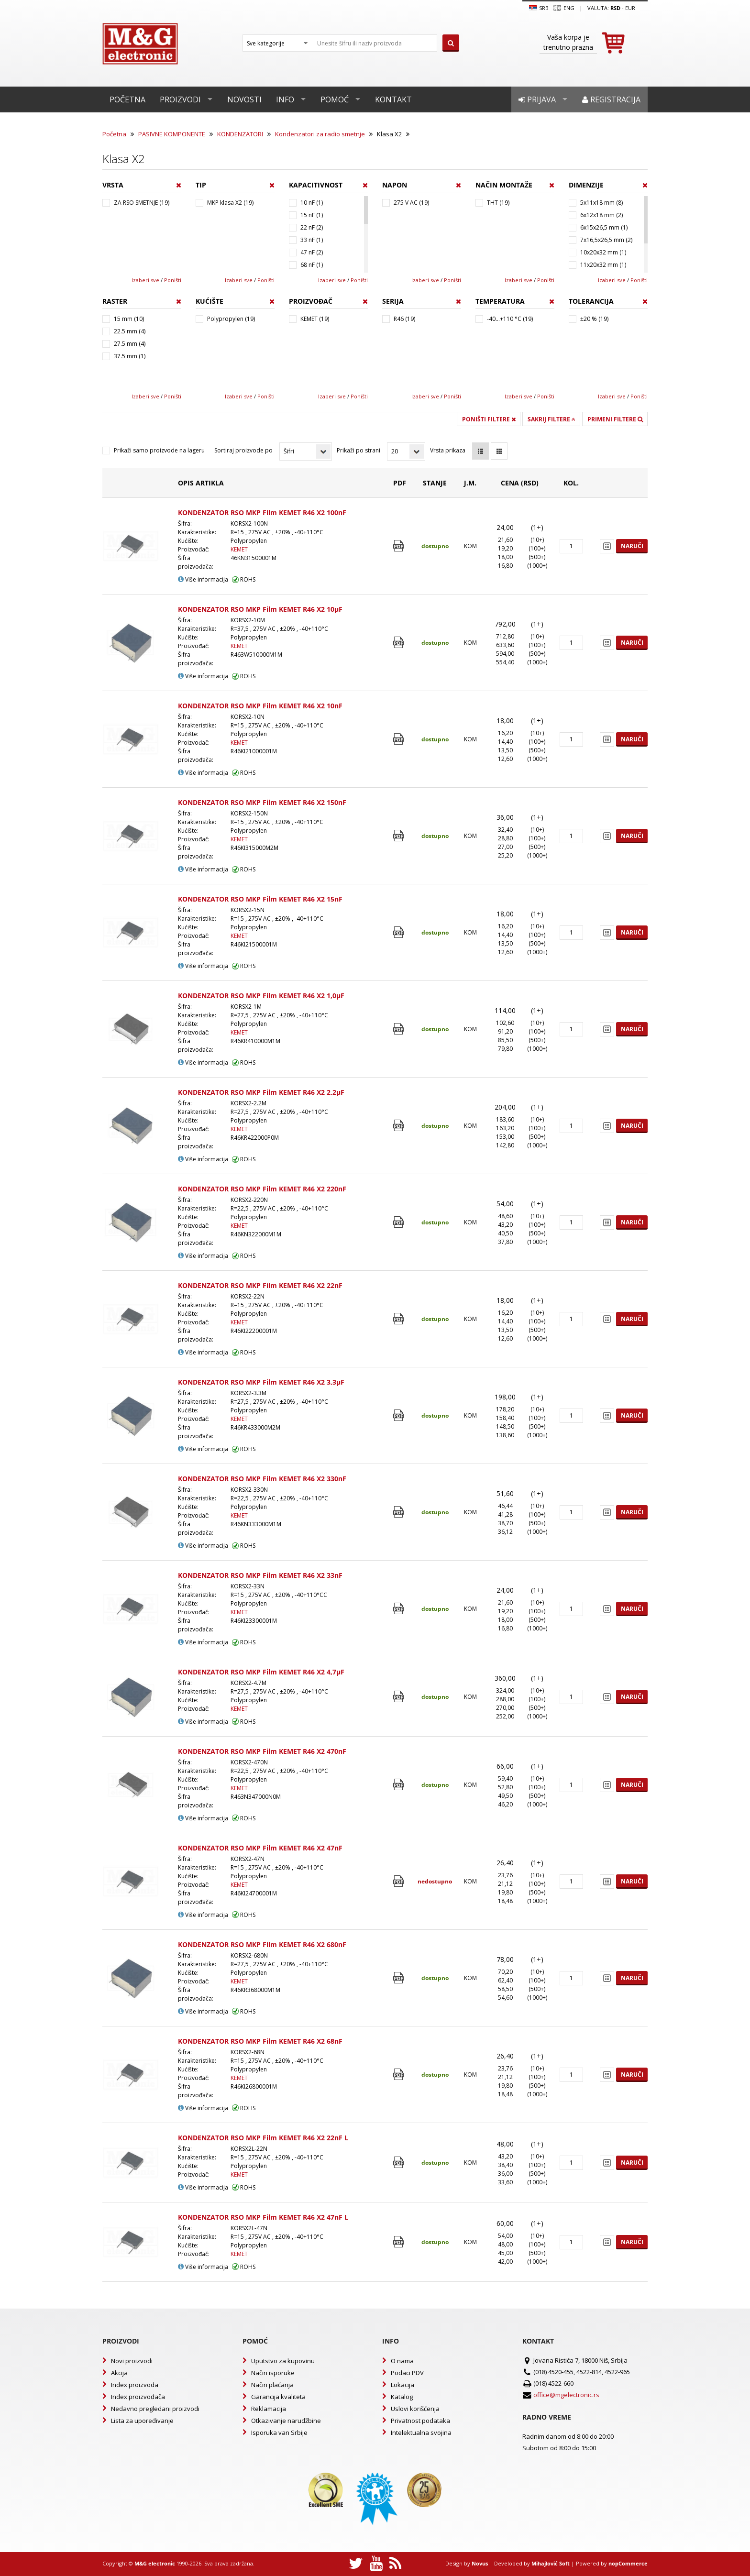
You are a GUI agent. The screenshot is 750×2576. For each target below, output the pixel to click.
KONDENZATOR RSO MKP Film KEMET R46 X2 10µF (260, 609)
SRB (539, 8)
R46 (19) (404, 319)
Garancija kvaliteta (278, 2396)
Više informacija (203, 579)
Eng (563, 8)
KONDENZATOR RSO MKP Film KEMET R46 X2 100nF (262, 512)
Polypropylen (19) (231, 319)
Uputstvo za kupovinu (283, 2360)
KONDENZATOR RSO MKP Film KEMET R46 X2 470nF (262, 1751)
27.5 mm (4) (129, 344)
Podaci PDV (407, 2372)
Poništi (172, 280)
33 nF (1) (311, 240)
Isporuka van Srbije (279, 2432)
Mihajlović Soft (550, 2563)
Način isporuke (273, 2372)
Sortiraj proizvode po (243, 450)
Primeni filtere (615, 419)
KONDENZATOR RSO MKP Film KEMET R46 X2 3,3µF (261, 1382)
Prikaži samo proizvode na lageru (159, 450)
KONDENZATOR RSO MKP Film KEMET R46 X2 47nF (260, 1847)
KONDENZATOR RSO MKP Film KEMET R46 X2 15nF (260, 898)
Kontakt (393, 99)
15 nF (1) (311, 215)
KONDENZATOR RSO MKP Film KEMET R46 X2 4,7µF (261, 1671)
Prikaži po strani (358, 450)
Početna (127, 99)
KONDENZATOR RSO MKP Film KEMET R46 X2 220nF (262, 1188)
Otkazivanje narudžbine (286, 2420)
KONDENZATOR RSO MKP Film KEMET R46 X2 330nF (262, 1478)
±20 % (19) (594, 319)
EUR (630, 7)
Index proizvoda (134, 2384)
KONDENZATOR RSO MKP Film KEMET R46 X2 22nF (260, 1285)
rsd (615, 7)
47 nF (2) (311, 252)
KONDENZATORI (240, 134)
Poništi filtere (489, 419)
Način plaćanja (272, 2384)
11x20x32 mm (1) (603, 265)
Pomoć (334, 99)
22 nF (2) (311, 227)
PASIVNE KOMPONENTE (171, 134)
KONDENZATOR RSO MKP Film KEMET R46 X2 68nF (260, 2041)
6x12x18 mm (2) (601, 215)
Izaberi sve (145, 280)
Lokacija (402, 2384)
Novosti (244, 99)
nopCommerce (628, 2563)
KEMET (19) (314, 319)
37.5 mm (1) (129, 356)
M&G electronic (154, 2563)
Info (285, 99)
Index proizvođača (138, 2396)
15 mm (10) (129, 319)
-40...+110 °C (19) (510, 319)
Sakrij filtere (551, 419)
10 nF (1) (311, 202)
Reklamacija (268, 2408)
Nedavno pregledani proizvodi (155, 2408)
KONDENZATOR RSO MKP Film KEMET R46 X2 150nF (262, 802)
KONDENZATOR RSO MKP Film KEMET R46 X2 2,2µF (261, 1092)
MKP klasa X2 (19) (230, 202)
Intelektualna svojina (421, 2432)
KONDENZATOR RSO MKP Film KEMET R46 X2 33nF (260, 1575)
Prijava (537, 99)
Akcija (119, 2372)
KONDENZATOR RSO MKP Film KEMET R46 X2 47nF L (263, 2217)
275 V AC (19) (411, 202)
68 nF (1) (311, 265)
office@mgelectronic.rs (566, 2394)
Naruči (632, 546)
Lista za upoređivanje (142, 2420)
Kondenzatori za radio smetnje (320, 134)
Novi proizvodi (132, 2360)
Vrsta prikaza (447, 450)
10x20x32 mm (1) (603, 252)
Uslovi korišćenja (415, 2408)
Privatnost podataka (420, 2420)
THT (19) (498, 202)
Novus (480, 2563)
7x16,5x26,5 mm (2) (606, 240)
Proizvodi (180, 99)
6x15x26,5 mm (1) (604, 227)
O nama (402, 2360)
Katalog (402, 2396)
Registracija (611, 99)
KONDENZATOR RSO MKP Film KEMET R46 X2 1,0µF (261, 995)
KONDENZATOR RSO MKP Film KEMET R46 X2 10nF (260, 705)
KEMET (239, 549)
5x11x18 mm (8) (601, 202)
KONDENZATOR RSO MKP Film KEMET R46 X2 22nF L (263, 2137)
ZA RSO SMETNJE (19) (141, 202)
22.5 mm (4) (129, 331)
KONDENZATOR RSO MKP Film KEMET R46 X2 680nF (262, 1944)
